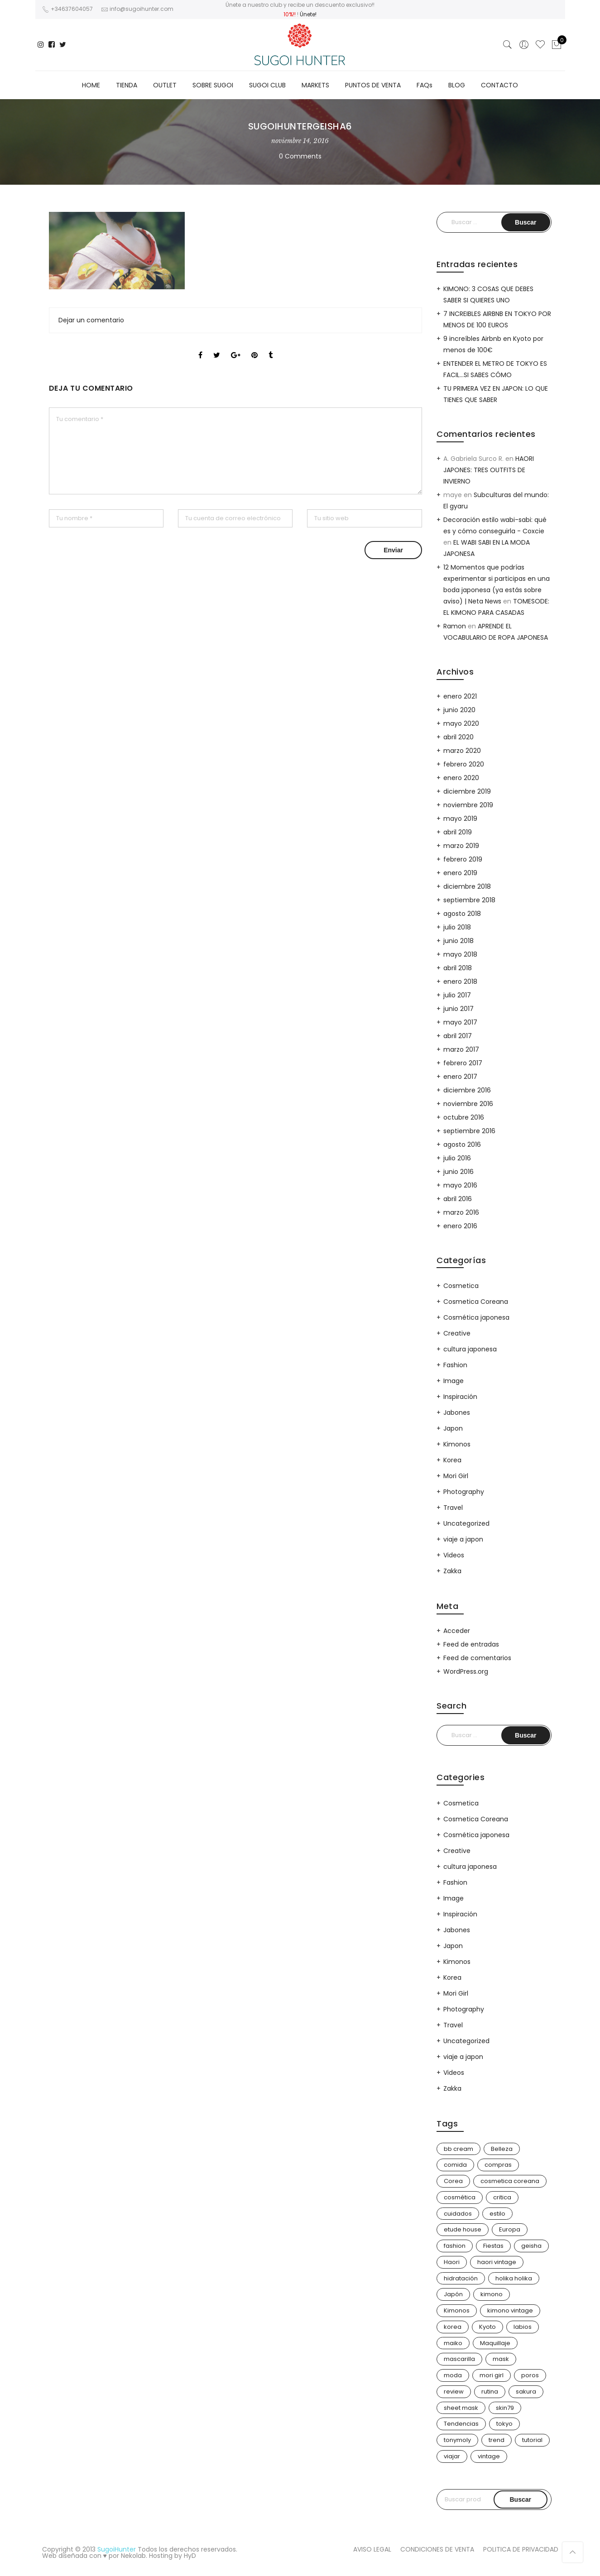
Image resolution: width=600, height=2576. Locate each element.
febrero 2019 (462, 859)
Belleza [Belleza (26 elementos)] (502, 2149)
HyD (190, 2555)
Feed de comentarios (477, 1657)
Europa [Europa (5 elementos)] (509, 2229)
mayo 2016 (460, 1185)
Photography (463, 1491)
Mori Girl (455, 1475)
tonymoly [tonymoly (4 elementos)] (457, 2440)
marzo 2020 (462, 750)
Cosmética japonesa (476, 1317)
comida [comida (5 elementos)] (455, 2164)
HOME (91, 85)
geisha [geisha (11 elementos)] (531, 2245)
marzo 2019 (461, 845)
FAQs (424, 85)
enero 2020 (461, 777)
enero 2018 (460, 981)
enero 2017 (460, 1076)
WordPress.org (465, 1671)
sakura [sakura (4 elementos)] (526, 2391)
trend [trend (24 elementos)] (496, 2440)
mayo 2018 (460, 954)
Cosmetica (461, 1285)
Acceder (456, 1630)
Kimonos (456, 1444)
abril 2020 (458, 737)
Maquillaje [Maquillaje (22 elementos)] (495, 2343)
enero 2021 (460, 696)
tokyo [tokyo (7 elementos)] (504, 2423)
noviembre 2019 (468, 804)
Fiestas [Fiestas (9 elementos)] (493, 2245)
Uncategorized (466, 1523)
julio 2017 (457, 995)
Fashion (455, 1364)
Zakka (452, 1570)
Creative (456, 1333)
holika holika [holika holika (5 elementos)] (513, 2278)
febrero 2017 (462, 1063)
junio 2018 (458, 940)
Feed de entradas (471, 1644)
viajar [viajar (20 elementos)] (452, 2456)
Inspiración (460, 1396)
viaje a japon (463, 1539)
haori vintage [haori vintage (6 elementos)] (496, 2262)
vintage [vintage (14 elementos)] (489, 2456)
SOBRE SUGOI (212, 85)
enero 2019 (460, 872)
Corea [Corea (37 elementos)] (453, 2181)
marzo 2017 (461, 1049)
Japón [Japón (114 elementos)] (453, 2294)
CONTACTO (499, 85)
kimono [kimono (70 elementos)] (491, 2294)
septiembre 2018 (469, 900)
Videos (453, 1555)
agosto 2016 (462, 1144)
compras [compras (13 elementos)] (498, 2164)
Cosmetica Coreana (475, 1301)
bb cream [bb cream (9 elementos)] (458, 2149)
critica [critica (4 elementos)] (502, 2197)
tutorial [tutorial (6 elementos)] (532, 2440)
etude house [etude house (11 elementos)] (462, 2229)
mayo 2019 (460, 818)
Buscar (520, 2499)
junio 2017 (458, 1008)
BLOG (456, 85)
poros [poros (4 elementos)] (530, 2375)
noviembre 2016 (468, 1103)
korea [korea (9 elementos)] (452, 2326)
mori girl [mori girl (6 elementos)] (492, 2375)
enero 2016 (460, 1226)
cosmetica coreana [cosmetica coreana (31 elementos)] (509, 2181)
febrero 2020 (463, 764)
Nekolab (133, 2555)
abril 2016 (457, 1198)
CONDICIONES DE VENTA (437, 2549)
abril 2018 (457, 967)
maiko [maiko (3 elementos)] (453, 2343)
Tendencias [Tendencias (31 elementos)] (461, 2423)
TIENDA (126, 85)
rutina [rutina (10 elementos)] (489, 2391)
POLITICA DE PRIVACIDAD (520, 2549)
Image (453, 1380)
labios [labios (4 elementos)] (523, 2326)
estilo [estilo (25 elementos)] (497, 2213)
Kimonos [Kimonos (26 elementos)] (457, 2310)
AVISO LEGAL (372, 2549)
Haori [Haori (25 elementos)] (452, 2262)
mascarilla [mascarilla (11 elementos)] (459, 2359)
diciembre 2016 (467, 1090)
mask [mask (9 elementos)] (501, 2359)
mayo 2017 (460, 1022)
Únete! (308, 14)
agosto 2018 (462, 913)
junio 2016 (458, 1171)
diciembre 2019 (467, 791)
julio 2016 (457, 1158)
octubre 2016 (463, 1117)
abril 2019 (457, 832)
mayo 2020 (461, 723)
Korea (452, 1460)
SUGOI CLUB (267, 85)
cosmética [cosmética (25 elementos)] (459, 2197)
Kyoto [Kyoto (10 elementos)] (487, 2326)
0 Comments (300, 156)
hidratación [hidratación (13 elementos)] (461, 2278)
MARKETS (315, 85)
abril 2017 (457, 1035)
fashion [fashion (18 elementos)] (455, 2245)
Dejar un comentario (91, 320)
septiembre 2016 (469, 1130)
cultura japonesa (470, 1349)
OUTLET (165, 85)
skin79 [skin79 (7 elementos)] (505, 2408)
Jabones (456, 1412)
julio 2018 (457, 927)
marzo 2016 (461, 1212)
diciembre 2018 (467, 886)
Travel (453, 1507)
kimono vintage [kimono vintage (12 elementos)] (510, 2310)
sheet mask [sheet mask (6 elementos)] (461, 2408)
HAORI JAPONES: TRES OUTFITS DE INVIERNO (488, 470)
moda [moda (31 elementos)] (453, 2375)
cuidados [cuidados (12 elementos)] (458, 2213)
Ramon (454, 626)
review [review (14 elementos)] (454, 2391)
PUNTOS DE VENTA (373, 85)
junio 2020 (459, 709)
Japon (453, 1428)
